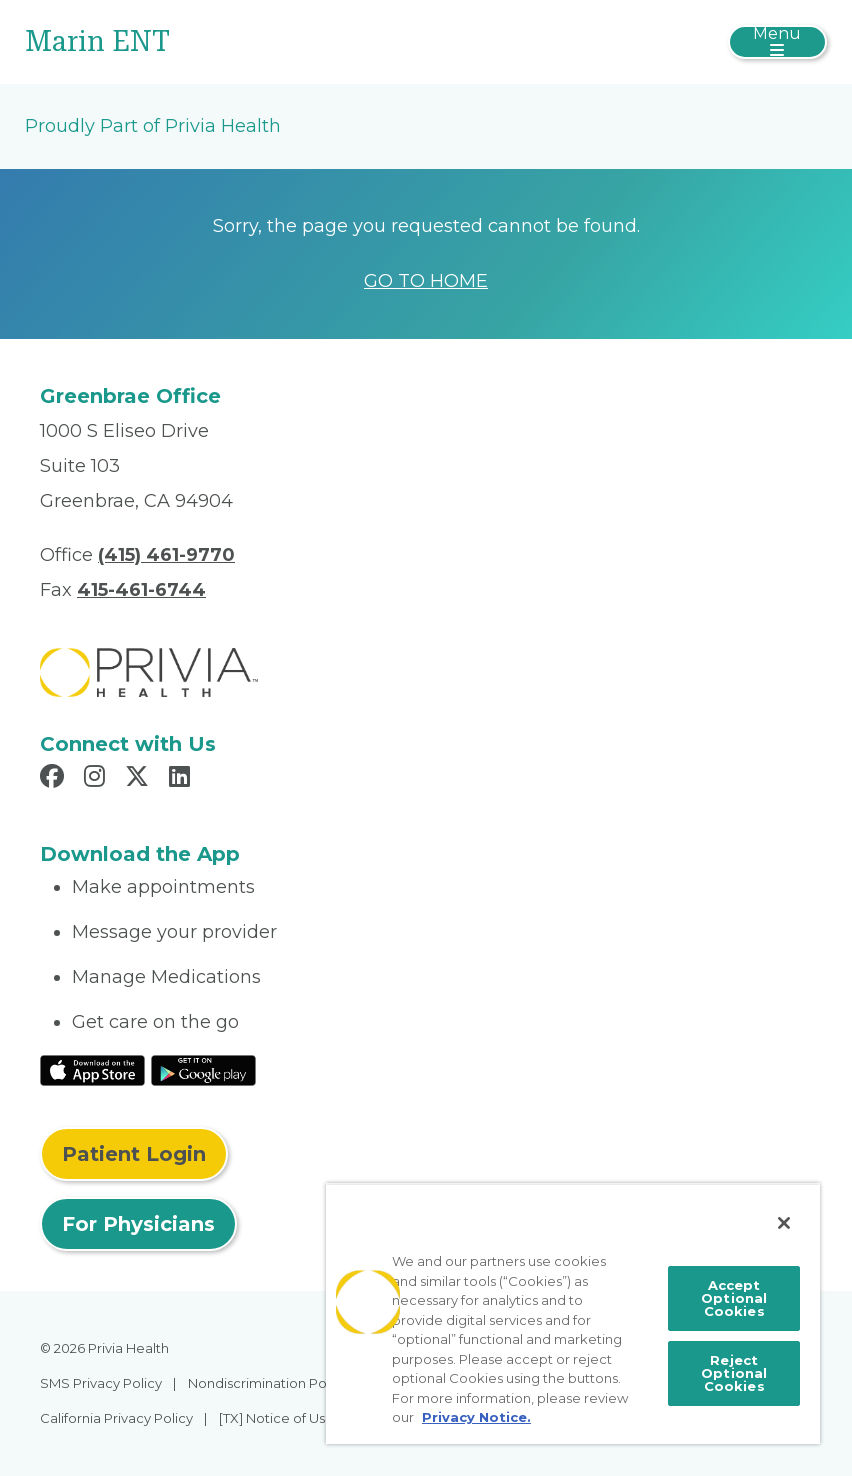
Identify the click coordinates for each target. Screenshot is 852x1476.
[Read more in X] (140, 779)
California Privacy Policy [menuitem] (116, 1418)
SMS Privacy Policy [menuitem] (101, 1383)
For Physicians (138, 1224)
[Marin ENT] (292, 42)
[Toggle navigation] (777, 42)
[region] (573, 1313)
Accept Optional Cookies (734, 1298)
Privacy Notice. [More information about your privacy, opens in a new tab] (476, 1417)
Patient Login (134, 1154)
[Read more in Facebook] (55, 779)
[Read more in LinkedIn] (182, 779)
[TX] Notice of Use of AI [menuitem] (292, 1418)
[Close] (784, 1223)
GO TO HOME (426, 281)
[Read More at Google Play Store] (203, 1069)
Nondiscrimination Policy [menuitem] (268, 1383)
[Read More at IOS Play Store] (92, 1069)
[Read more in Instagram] (97, 779)
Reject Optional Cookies (734, 1373)
